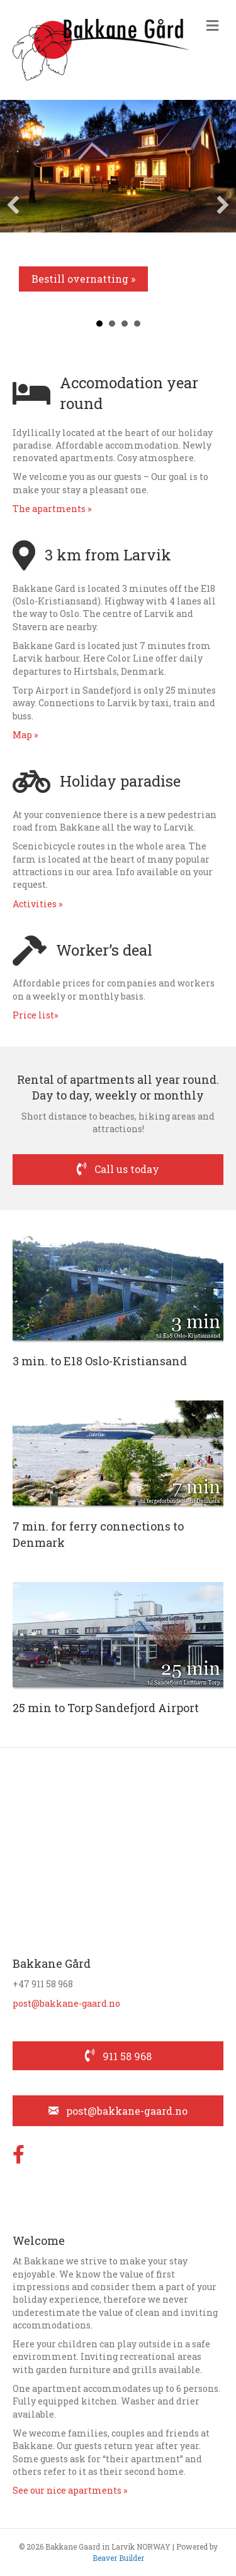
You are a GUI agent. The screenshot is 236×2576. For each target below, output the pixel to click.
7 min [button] (112, 324)
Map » (25, 735)
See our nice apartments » (70, 2490)
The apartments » (52, 509)
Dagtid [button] (137, 324)
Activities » (37, 904)
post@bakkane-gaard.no (66, 2003)
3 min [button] (99, 324)
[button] (13, 205)
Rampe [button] (124, 324)
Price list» (35, 1015)
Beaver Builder (118, 2558)
